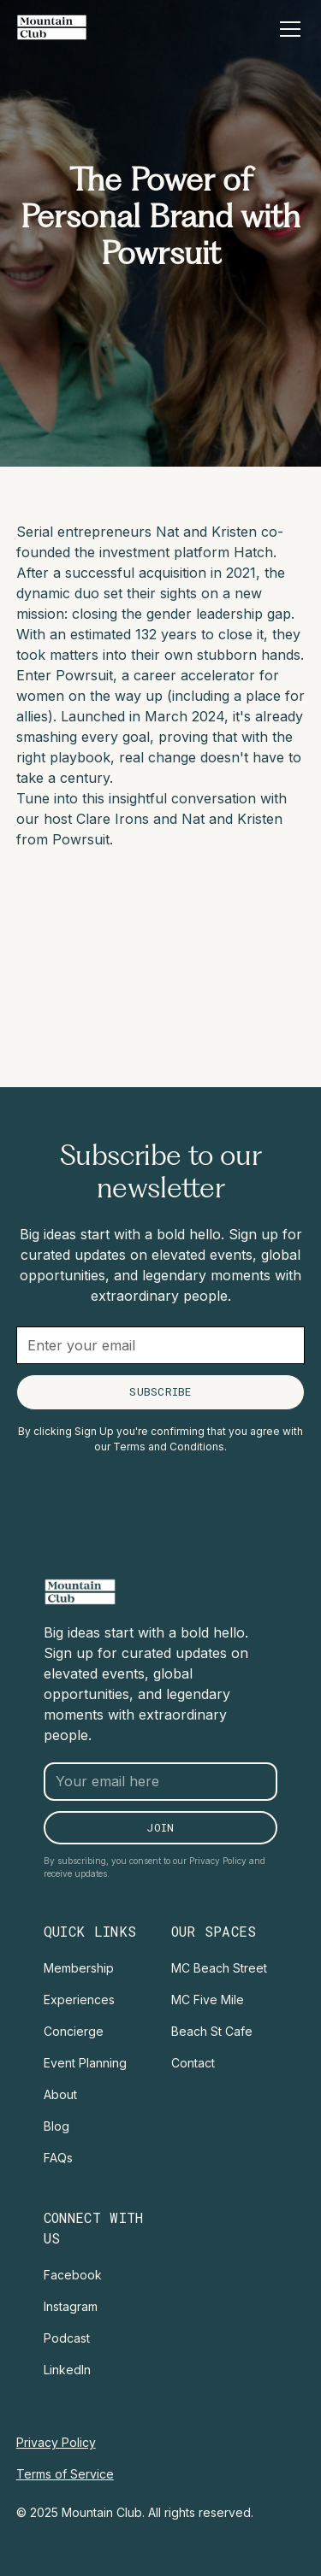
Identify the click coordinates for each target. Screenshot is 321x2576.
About (60, 2094)
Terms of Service (65, 2474)
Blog (56, 2126)
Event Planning (85, 2063)
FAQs (58, 2157)
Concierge (74, 2031)
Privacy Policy (56, 2442)
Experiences (79, 1999)
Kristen (236, 531)
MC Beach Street (219, 1968)
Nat (167, 531)
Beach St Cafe (212, 2031)
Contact (193, 2063)
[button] (287, 29)
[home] (51, 27)
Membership (79, 1968)
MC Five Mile (207, 1999)
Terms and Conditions (168, 1446)
